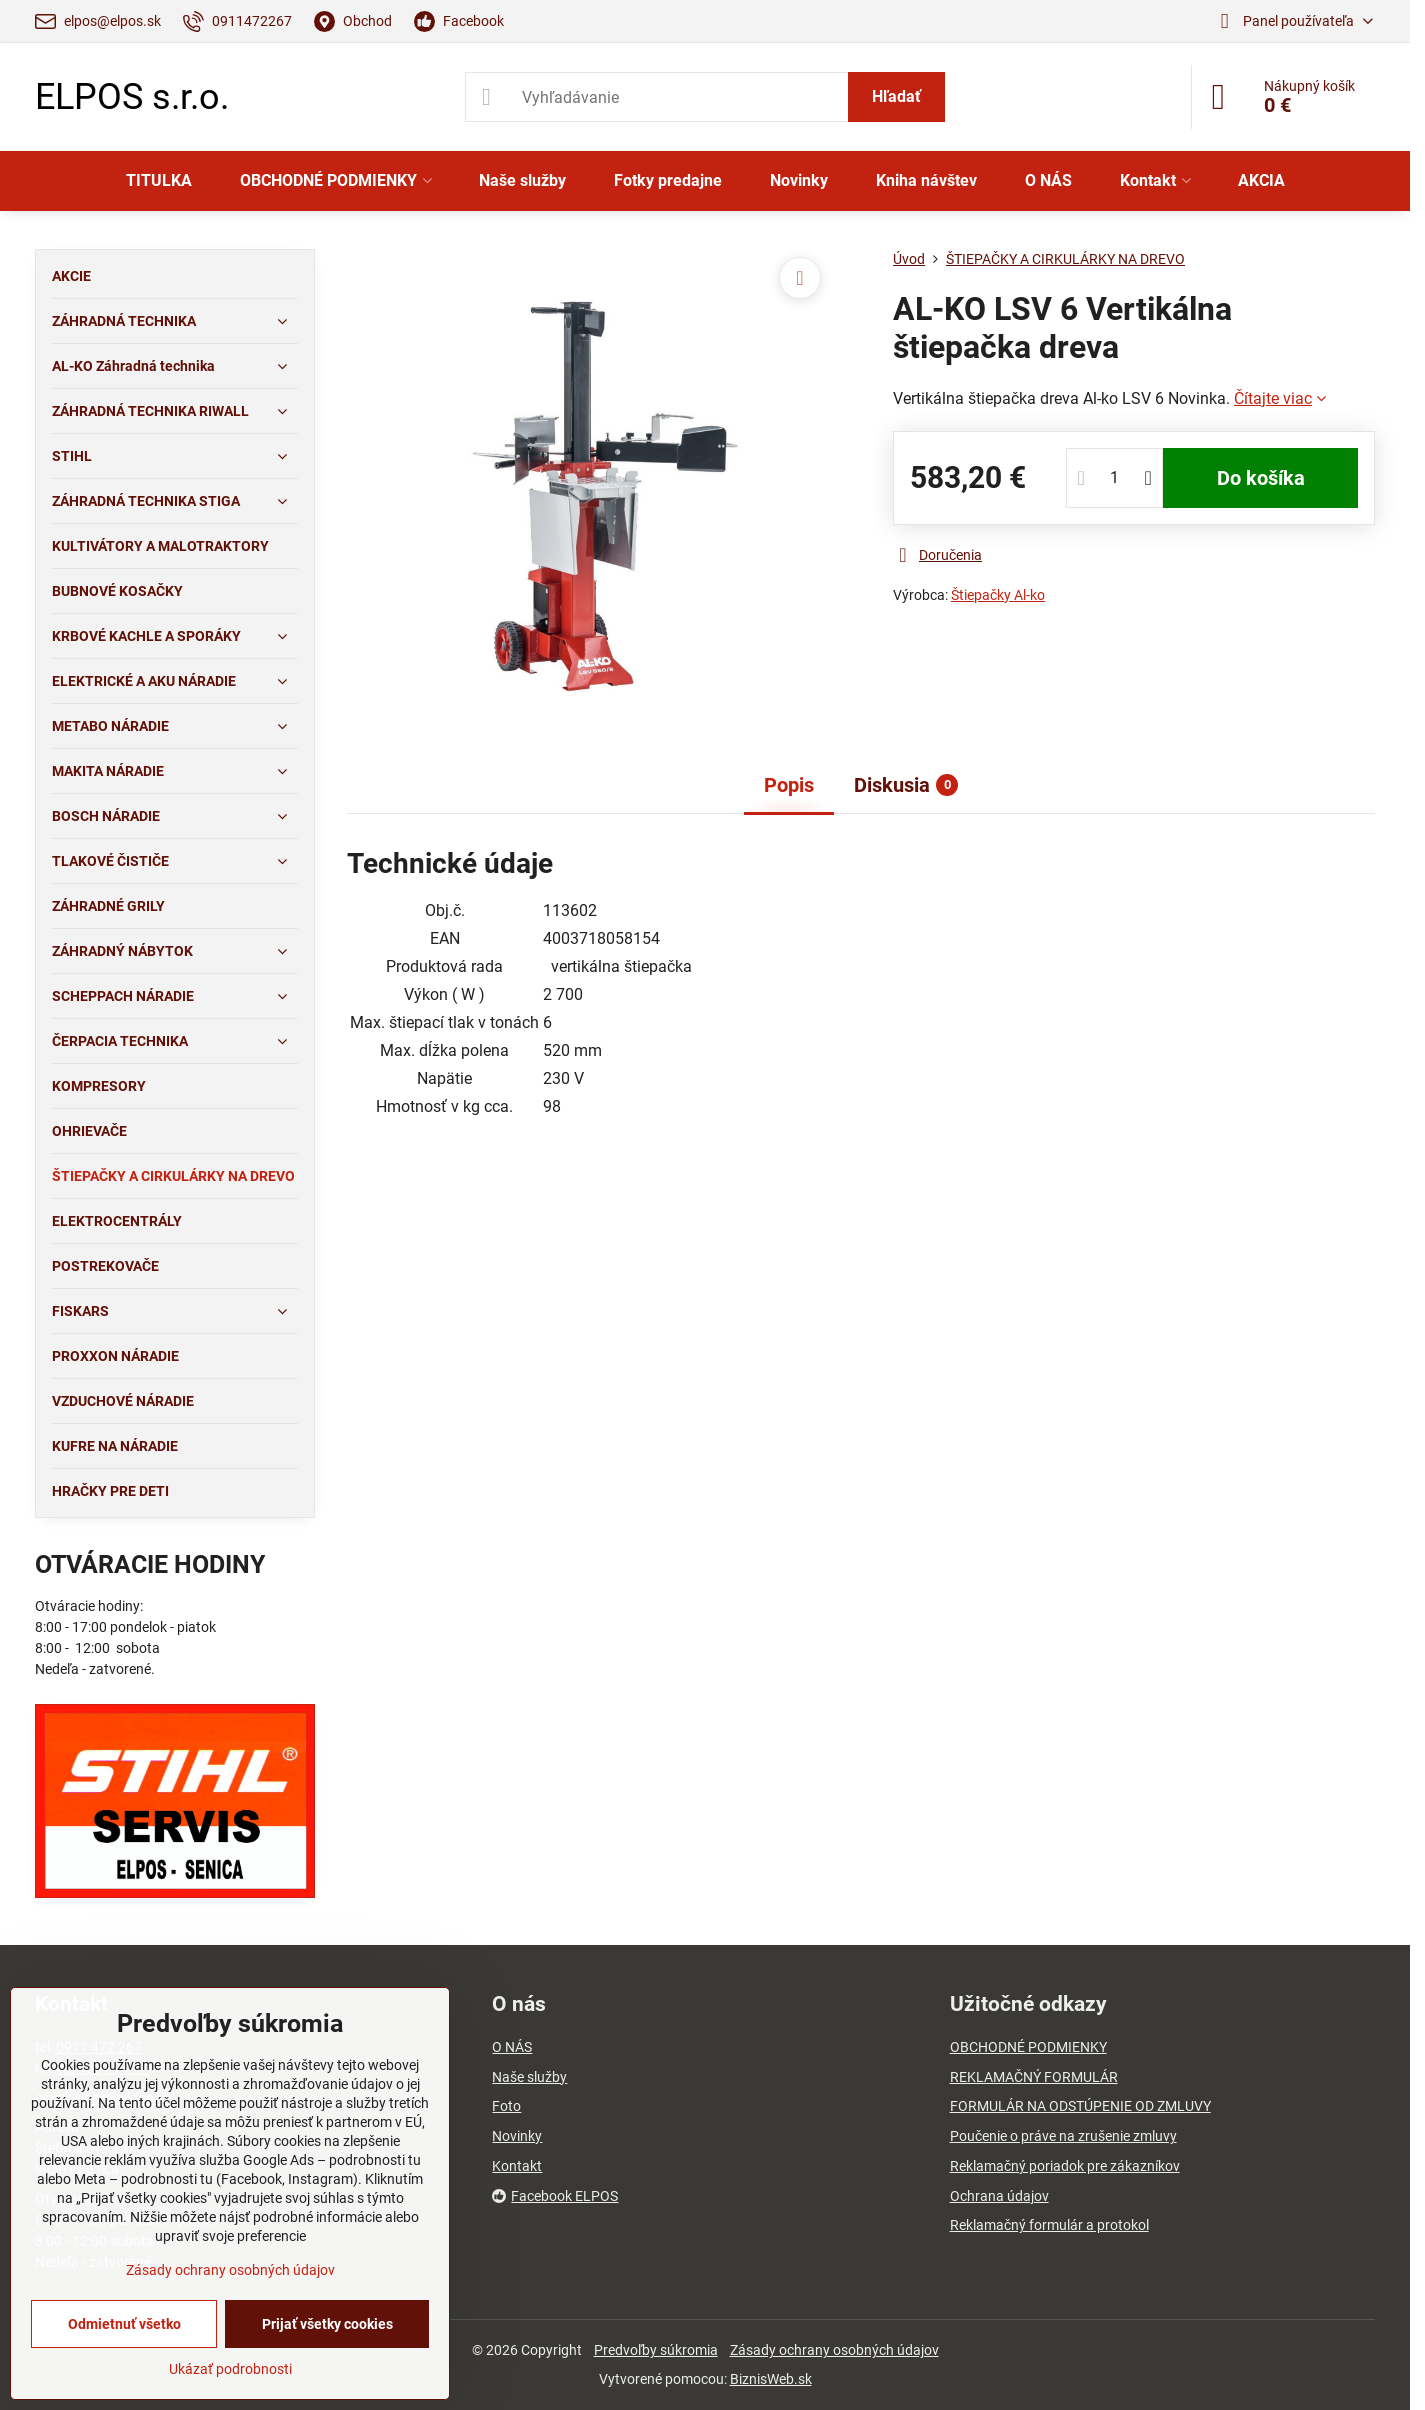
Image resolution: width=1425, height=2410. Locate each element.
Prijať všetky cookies (327, 2324)
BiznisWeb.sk (771, 2379)
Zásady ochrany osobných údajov (834, 2350)
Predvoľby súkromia (656, 2350)
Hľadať (896, 96)
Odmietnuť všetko (124, 2324)
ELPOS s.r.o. (132, 97)
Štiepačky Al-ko (998, 595)
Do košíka (1261, 478)
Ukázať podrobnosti (230, 2369)
